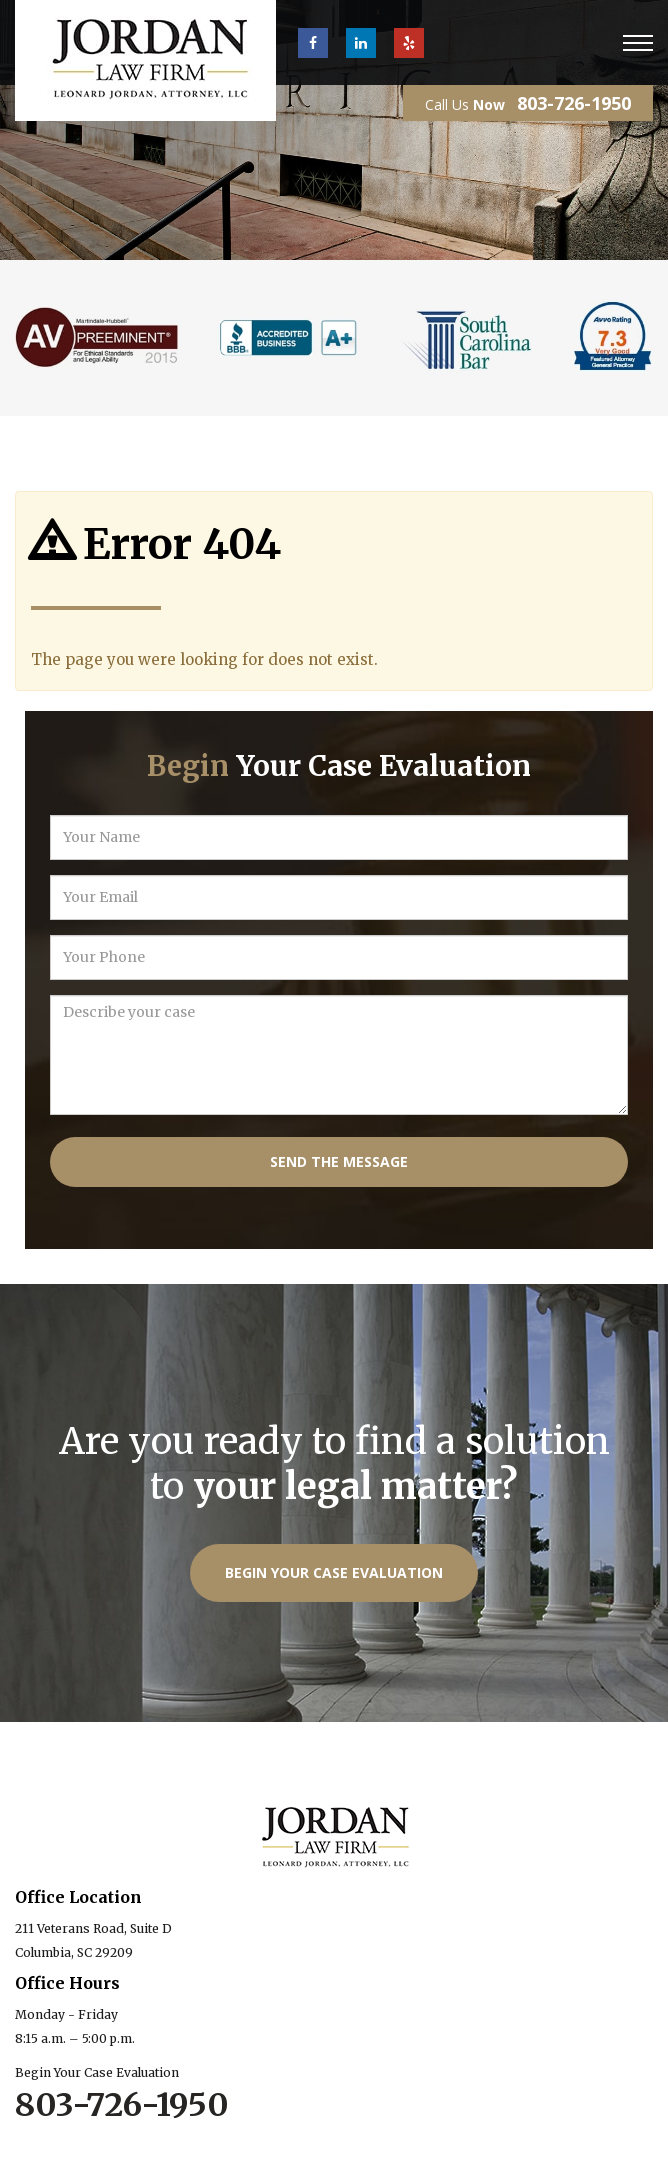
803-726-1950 (574, 103)
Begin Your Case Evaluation (334, 1572)
